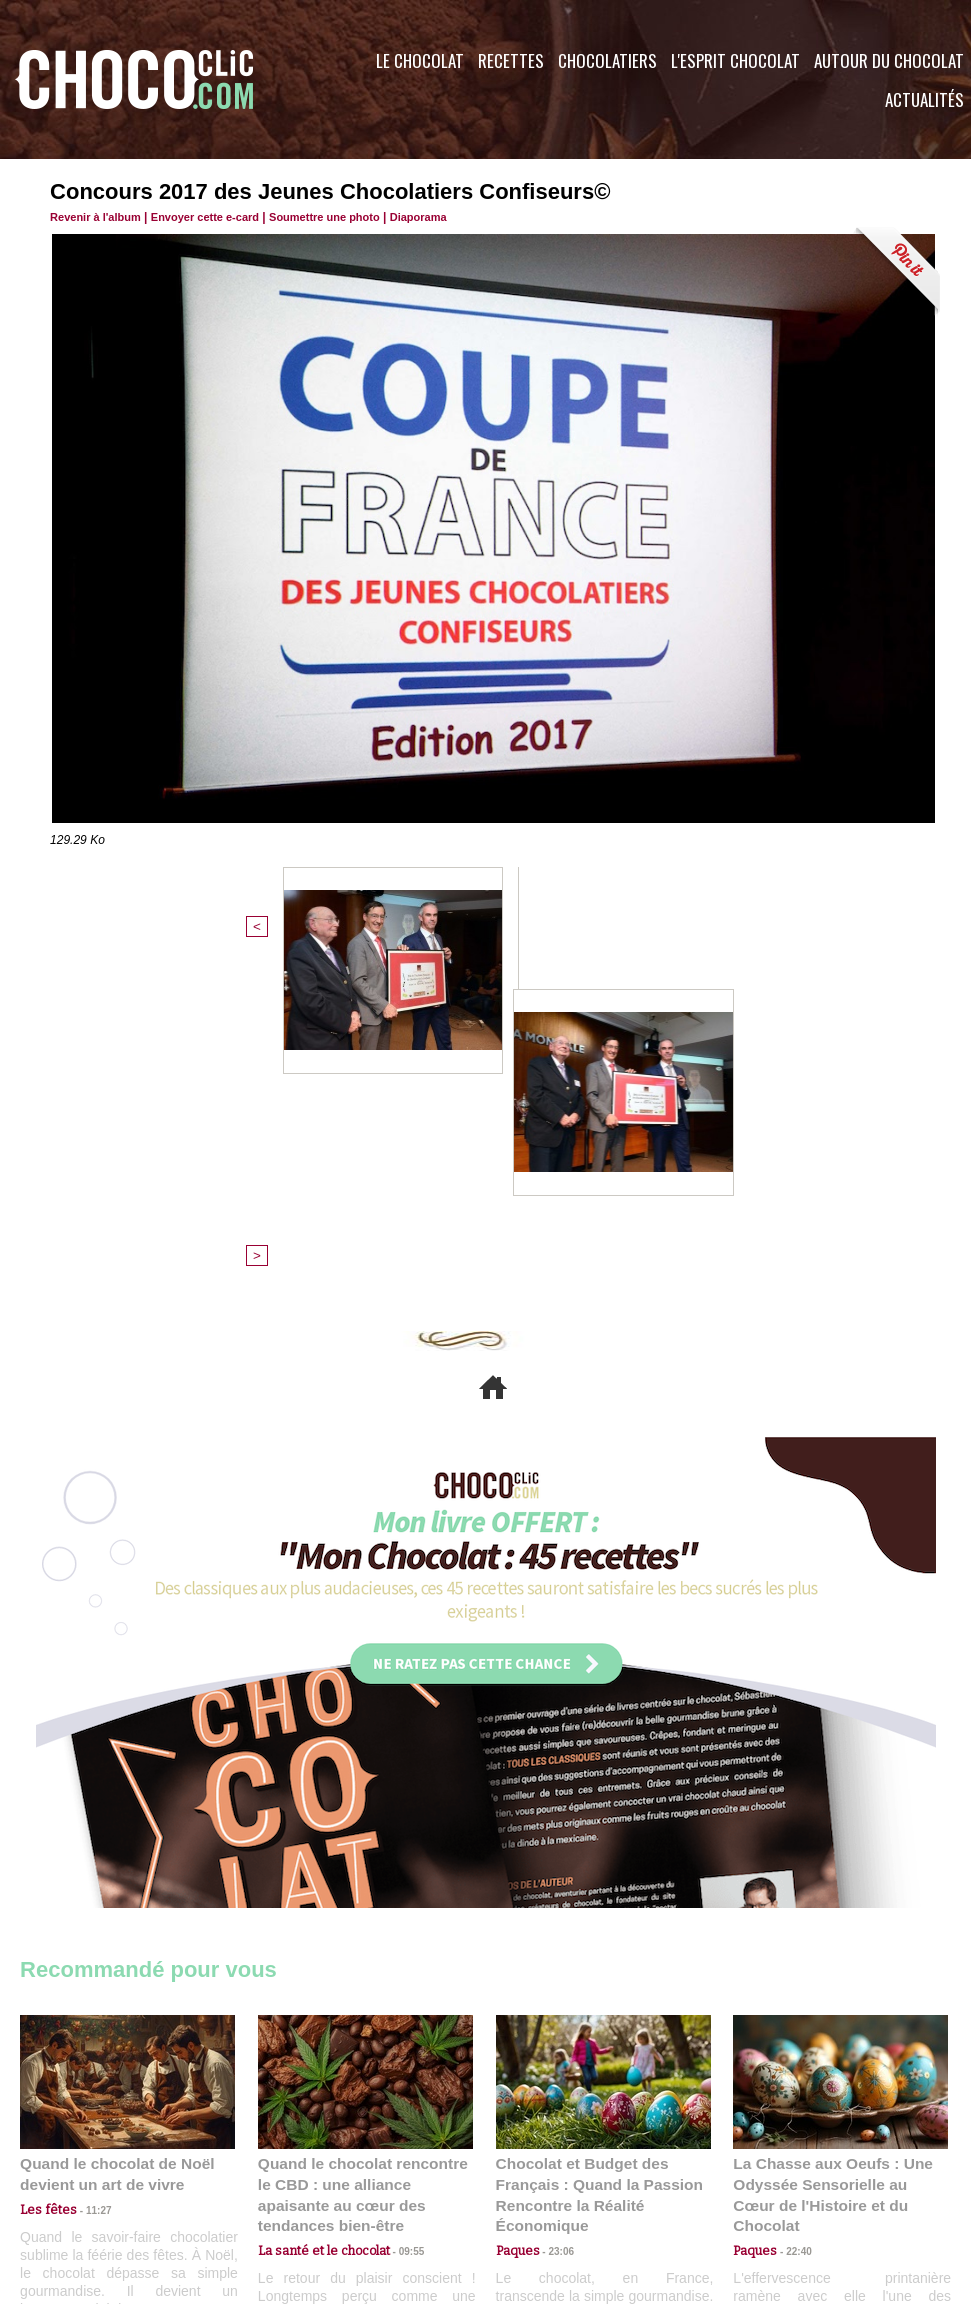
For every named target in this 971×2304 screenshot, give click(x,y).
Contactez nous (80, 2183)
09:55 (398, 1900)
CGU (286, 2183)
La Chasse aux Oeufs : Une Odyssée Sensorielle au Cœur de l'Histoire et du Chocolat (832, 1856)
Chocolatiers (607, 60)
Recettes (511, 60)
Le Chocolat (420, 60)
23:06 (554, 1920)
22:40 (791, 1900)
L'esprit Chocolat (735, 60)
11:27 (87, 1881)
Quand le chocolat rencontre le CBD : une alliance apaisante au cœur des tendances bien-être (364, 1856)
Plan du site (541, 2183)
